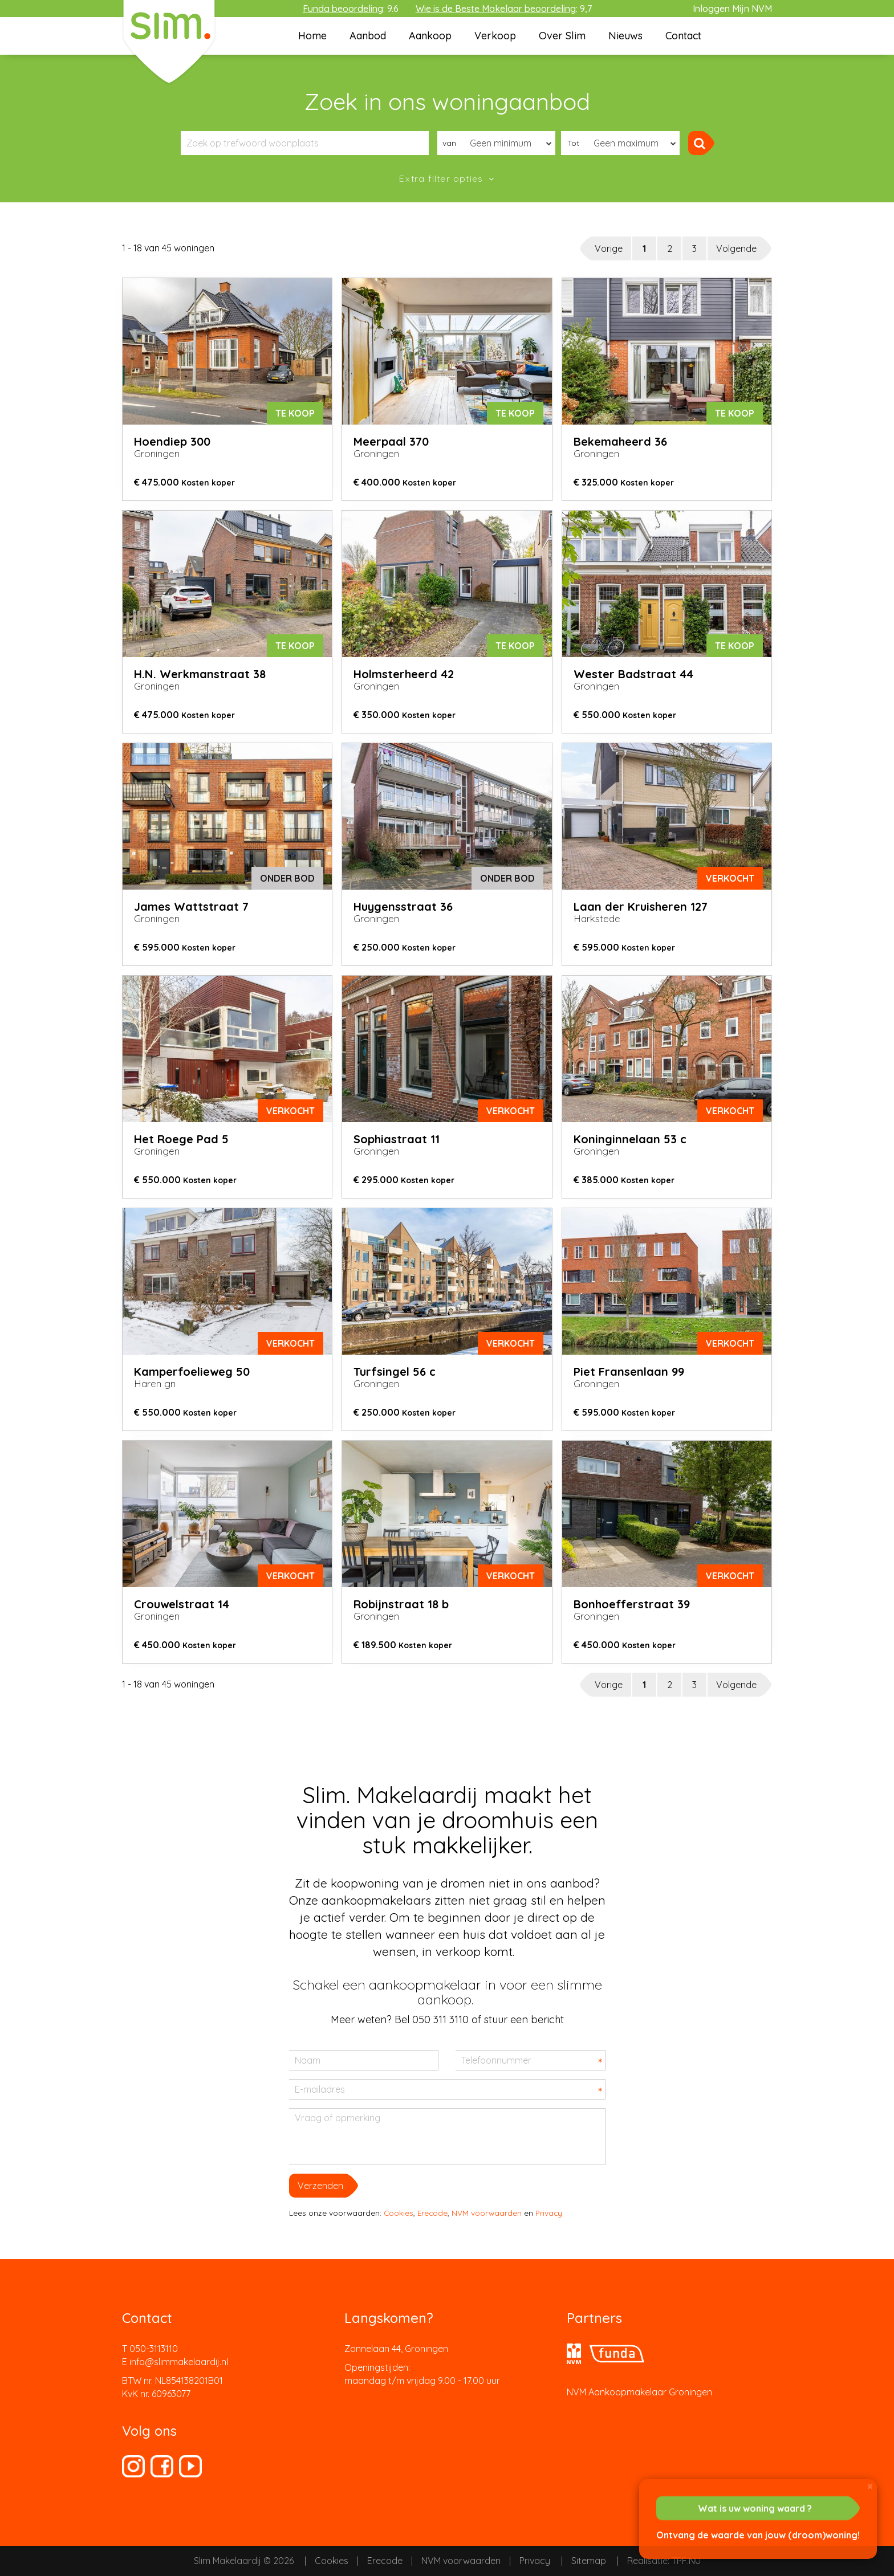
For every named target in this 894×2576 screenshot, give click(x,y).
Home (312, 35)
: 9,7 (504, 8)
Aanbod (368, 35)
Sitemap (588, 2560)
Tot (573, 143)
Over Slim (562, 35)
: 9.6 (351, 8)
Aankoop (430, 35)
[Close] (870, 2486)
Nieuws (625, 35)
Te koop (295, 413)
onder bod (287, 878)
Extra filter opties (442, 178)
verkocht (730, 878)
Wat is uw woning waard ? (755, 2508)
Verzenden (320, 2185)
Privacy (548, 2213)
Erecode (432, 2213)
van (449, 143)
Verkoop (495, 35)
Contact (683, 35)
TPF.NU (686, 2560)
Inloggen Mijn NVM (732, 8)
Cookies (398, 2213)
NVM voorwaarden (487, 2213)
